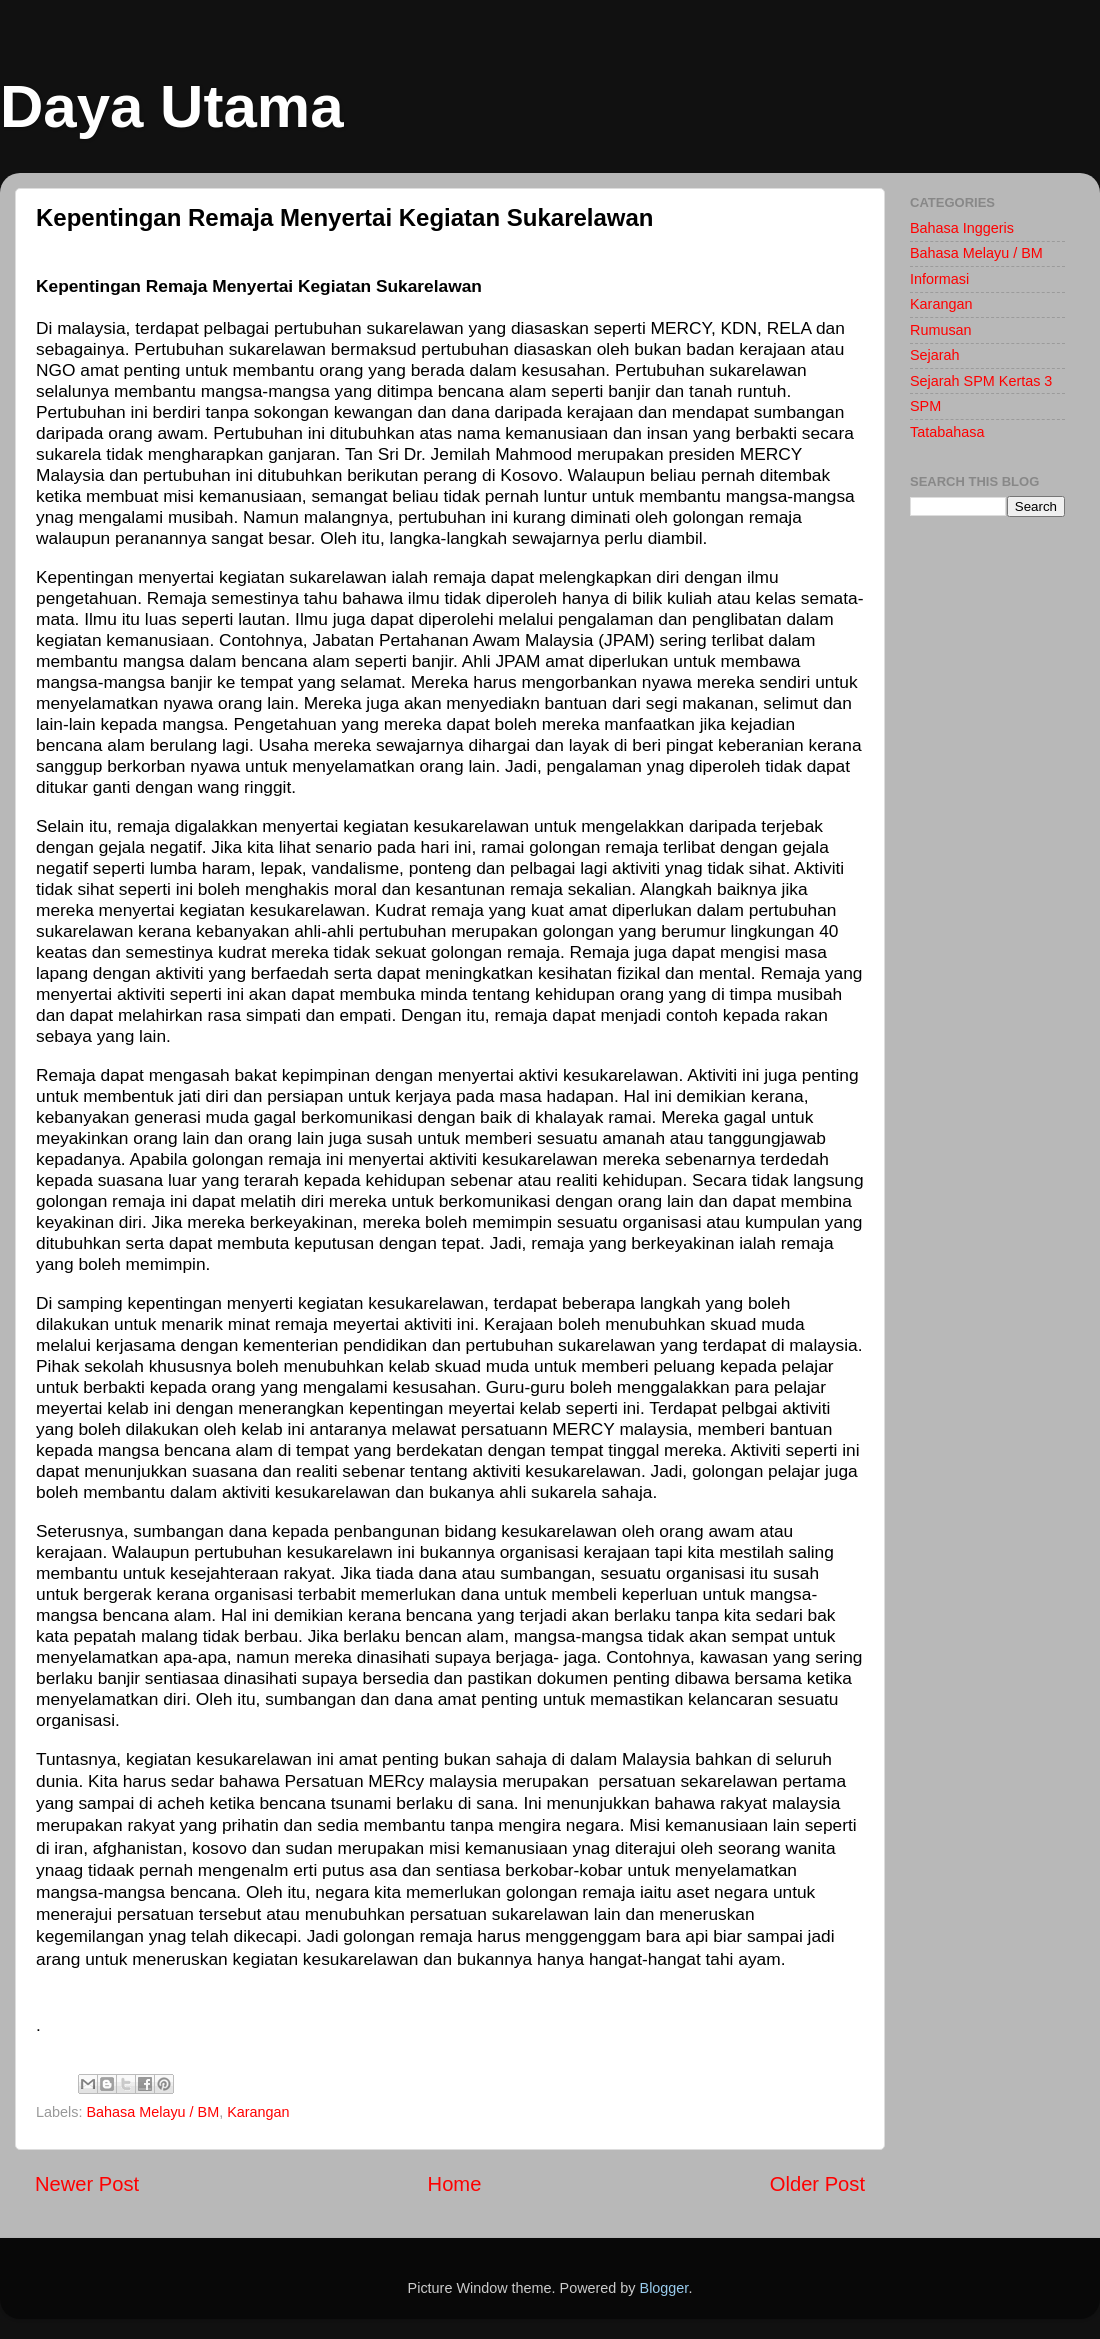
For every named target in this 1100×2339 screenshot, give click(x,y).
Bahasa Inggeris (962, 228)
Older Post (817, 2184)
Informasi (939, 279)
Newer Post (87, 2184)
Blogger (664, 2288)
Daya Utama (172, 106)
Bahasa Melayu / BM (152, 2112)
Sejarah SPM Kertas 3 (981, 381)
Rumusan (941, 330)
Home (455, 2184)
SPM (925, 406)
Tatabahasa (947, 432)
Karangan (258, 2112)
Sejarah (935, 355)
